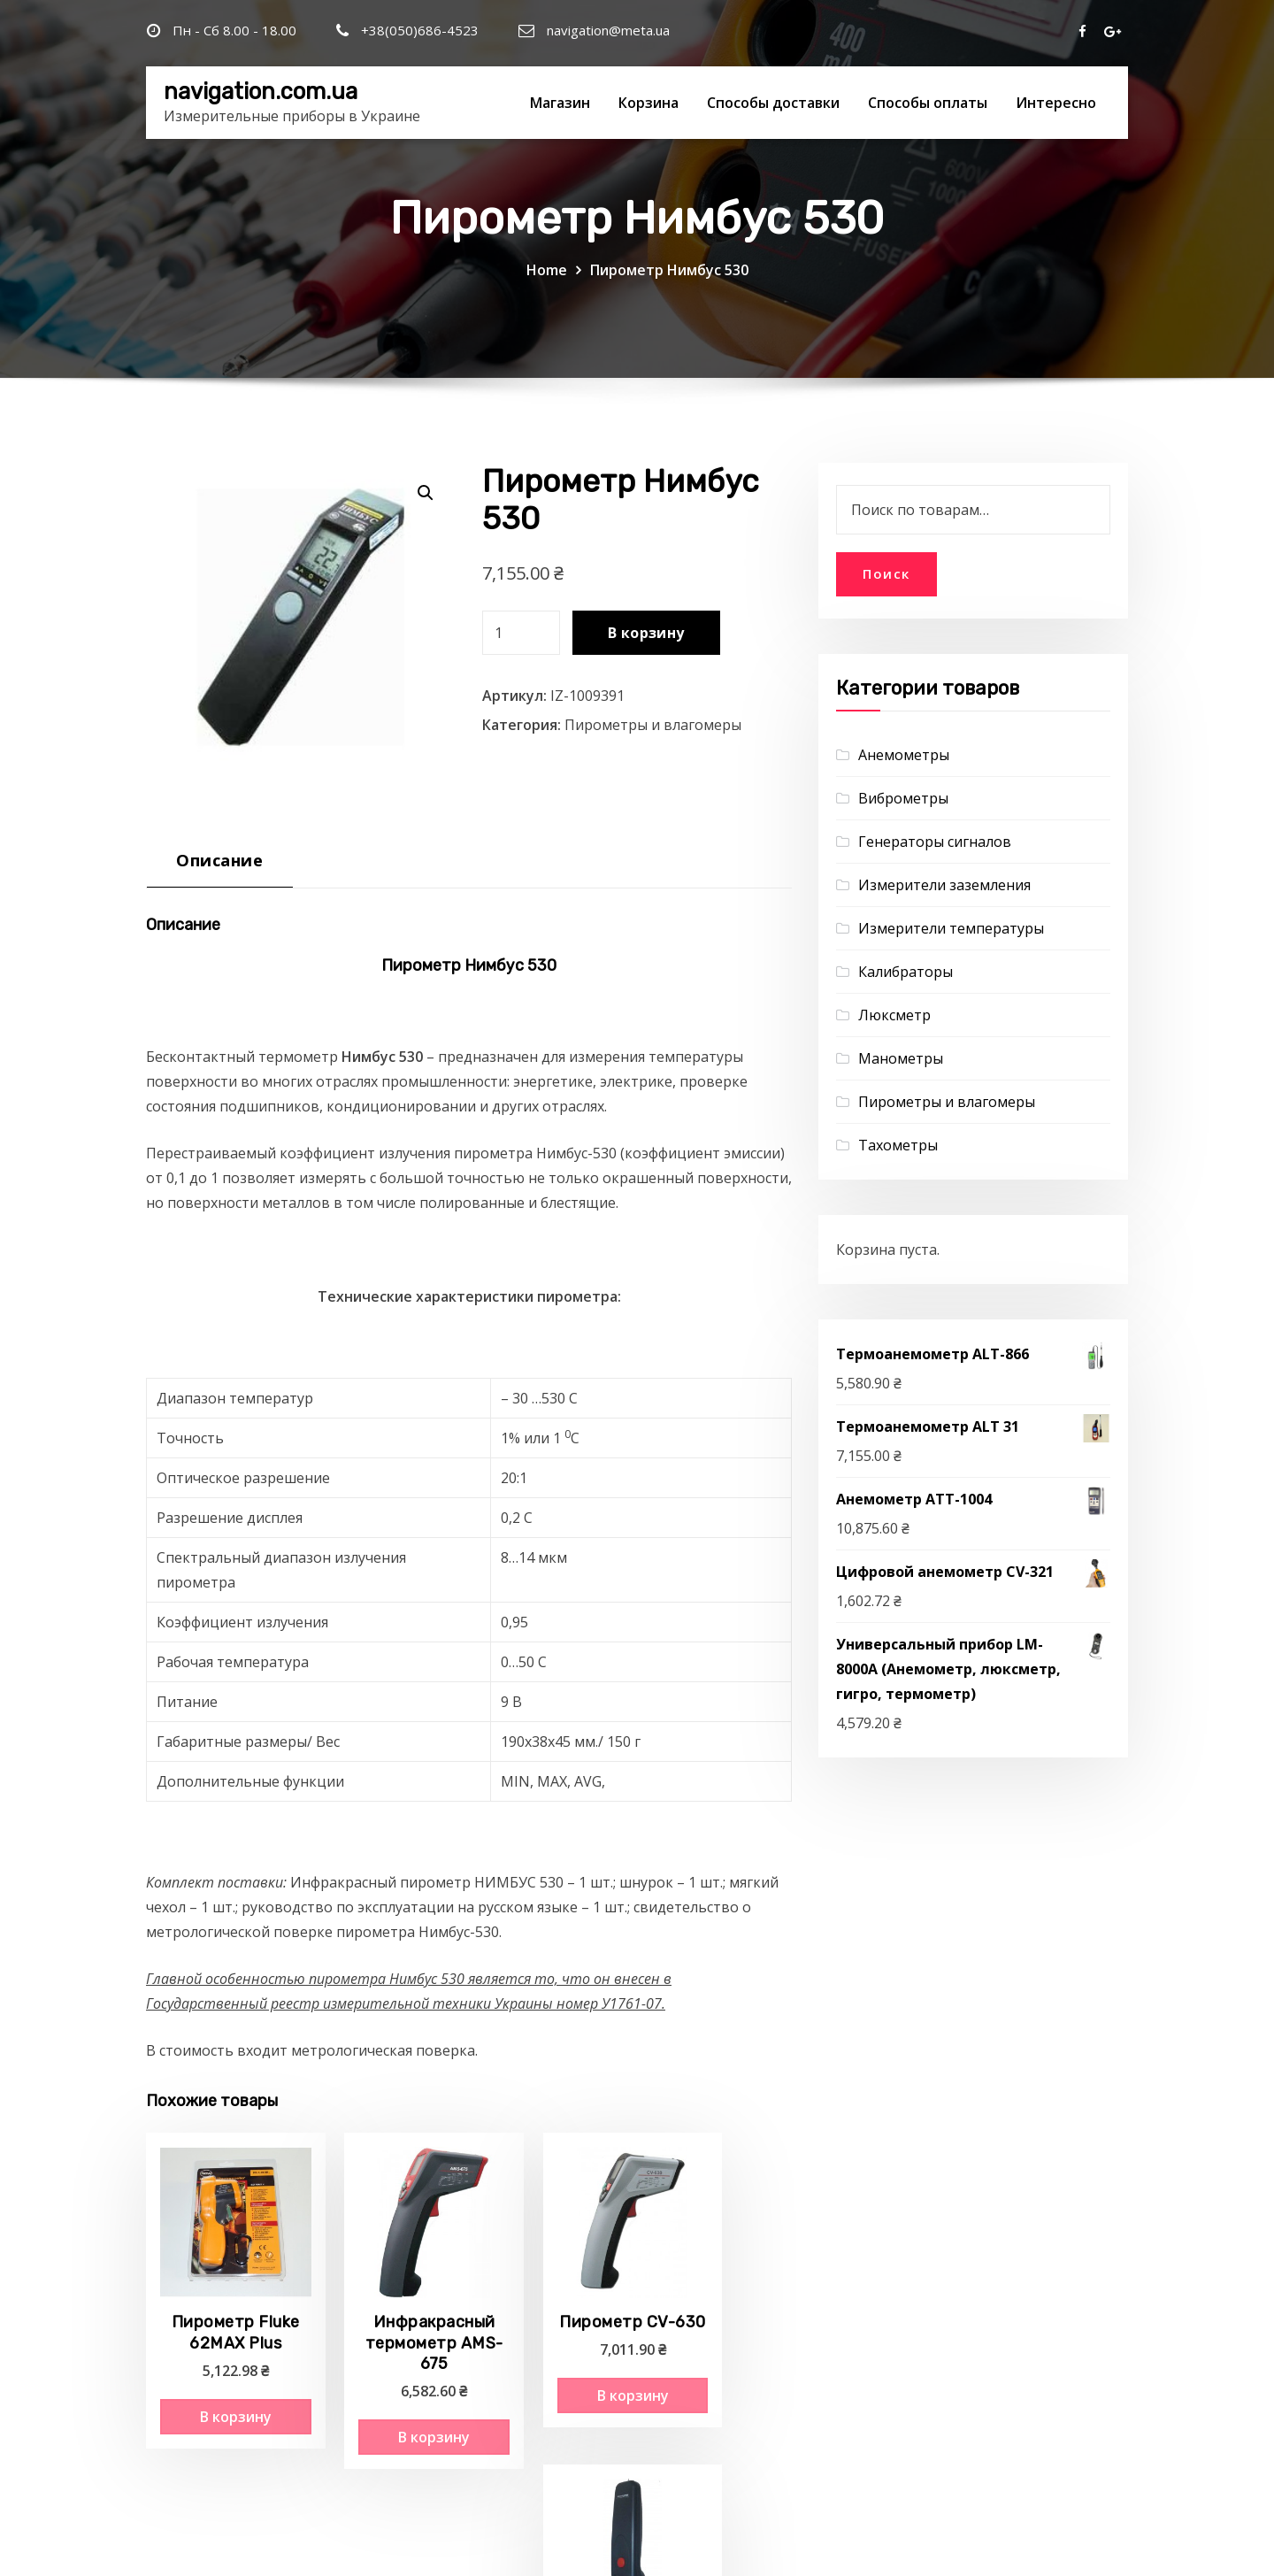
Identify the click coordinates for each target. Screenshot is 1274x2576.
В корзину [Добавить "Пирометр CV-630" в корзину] (551, 2379)
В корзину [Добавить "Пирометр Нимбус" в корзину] (718, 2379)
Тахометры (898, 1145)
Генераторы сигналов (934, 841)
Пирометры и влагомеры (652, 724)
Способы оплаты (927, 102)
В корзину (646, 632)
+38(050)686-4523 (420, 30)
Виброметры (903, 798)
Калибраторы (905, 971)
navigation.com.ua (260, 91)
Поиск (886, 573)
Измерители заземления (944, 885)
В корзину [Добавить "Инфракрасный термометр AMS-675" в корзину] (384, 2400)
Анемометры (903, 755)
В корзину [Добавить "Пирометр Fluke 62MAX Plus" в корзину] (217, 2400)
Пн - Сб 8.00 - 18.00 (234, 30)
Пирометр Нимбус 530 (669, 270)
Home (546, 270)
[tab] (220, 866)
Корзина (648, 102)
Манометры (900, 1058)
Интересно (1056, 102)
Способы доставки (773, 102)
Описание (219, 860)
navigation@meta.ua (608, 30)
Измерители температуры (951, 928)
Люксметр (894, 1015)
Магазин (560, 102)
